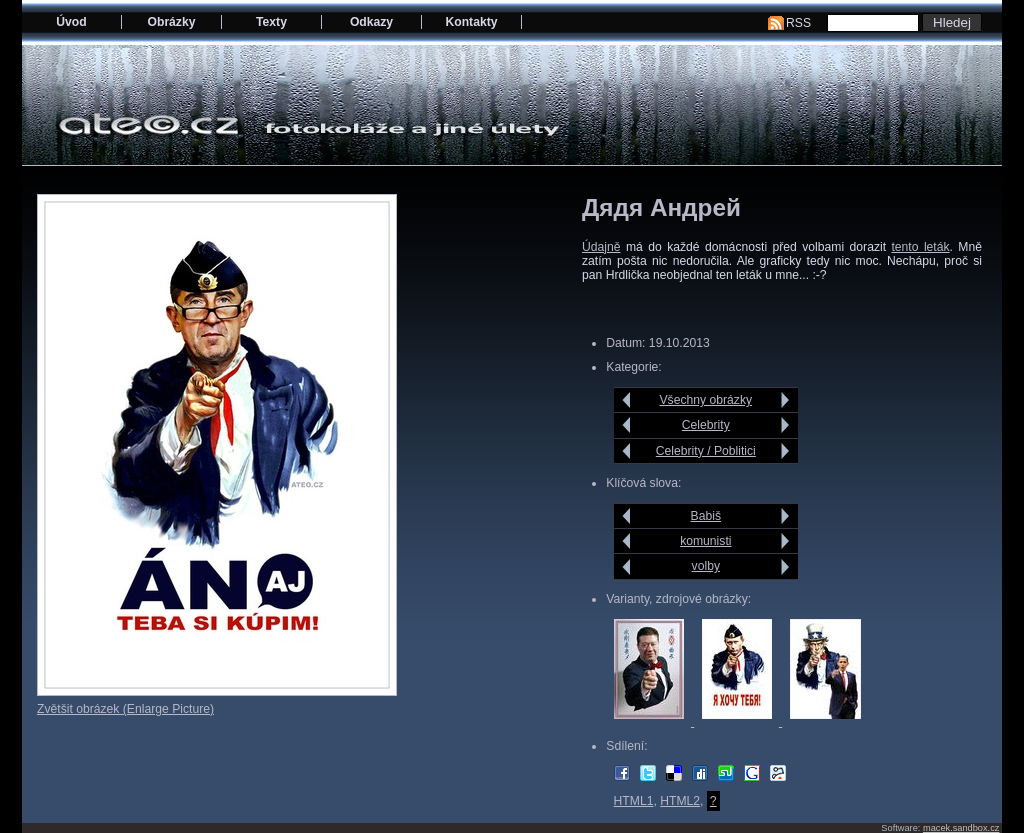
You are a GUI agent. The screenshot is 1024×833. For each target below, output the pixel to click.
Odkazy (371, 22)
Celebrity (706, 425)
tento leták (920, 247)
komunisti (705, 541)
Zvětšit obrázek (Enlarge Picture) (125, 709)
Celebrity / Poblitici (706, 451)
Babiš (706, 516)
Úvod (71, 22)
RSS (798, 23)
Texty (271, 22)
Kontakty (471, 22)
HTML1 (634, 801)
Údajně (601, 247)
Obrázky (172, 22)
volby (706, 566)
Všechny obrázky (706, 400)
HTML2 (680, 801)
